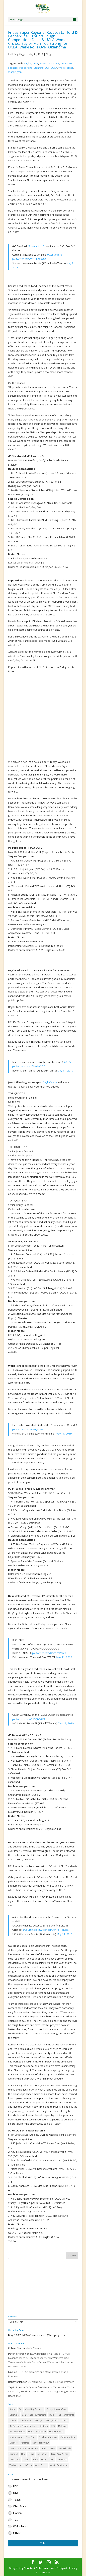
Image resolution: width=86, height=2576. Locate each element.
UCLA (54, 65)
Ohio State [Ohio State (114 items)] (31, 2434)
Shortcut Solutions (36, 2565)
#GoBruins (29, 1927)
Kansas (44, 60)
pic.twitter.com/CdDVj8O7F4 (28, 1716)
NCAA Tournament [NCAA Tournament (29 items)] (37, 2428)
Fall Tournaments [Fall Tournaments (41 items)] (66, 2412)
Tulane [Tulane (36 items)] (26, 2457)
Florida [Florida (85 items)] (12, 2417)
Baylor (27, 60)
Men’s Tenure (33, 2345)
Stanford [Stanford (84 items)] (13, 2451)
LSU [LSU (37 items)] (53, 2423)
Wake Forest (65, 65)
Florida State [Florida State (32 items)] (25, 2417)
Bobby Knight (18, 51)
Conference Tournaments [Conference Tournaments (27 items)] (34, 2412)
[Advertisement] (43, 2284)
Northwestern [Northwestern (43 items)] (15, 2434)
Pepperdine (25, 65)
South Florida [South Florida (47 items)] (64, 2445)
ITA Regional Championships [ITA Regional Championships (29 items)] (22, 2423)
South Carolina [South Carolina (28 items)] (48, 2445)
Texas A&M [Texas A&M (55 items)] (42, 2451)
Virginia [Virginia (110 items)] (12, 2462)
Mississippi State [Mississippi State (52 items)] (17, 2428)
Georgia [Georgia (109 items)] (38, 2417)
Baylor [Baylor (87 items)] (12, 2406)
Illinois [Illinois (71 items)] (65, 2417)
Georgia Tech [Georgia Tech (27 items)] (52, 2417)
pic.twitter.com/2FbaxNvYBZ (28, 1063)
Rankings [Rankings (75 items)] (25, 2440)
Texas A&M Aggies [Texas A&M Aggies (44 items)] (59, 2451)
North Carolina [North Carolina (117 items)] (56, 2428)
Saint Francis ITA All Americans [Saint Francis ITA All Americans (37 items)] (23, 2445)
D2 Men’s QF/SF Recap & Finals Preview (51, 2379)
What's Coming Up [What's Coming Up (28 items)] (59, 2462)
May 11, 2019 (65, 1067)
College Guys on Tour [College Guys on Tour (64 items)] (56, 2406)
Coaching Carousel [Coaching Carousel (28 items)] (34, 2406)
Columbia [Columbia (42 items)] (14, 2412)
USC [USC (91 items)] (52, 2457)
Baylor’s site (50, 1079)
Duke (35, 60)
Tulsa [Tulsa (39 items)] (35, 2457)
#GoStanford (54, 252)
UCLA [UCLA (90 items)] (43, 2457)
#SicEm (68, 1059)
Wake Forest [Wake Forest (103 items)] (41, 2462)
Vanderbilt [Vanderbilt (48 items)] (62, 2457)
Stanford (39, 65)
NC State (54, 60)
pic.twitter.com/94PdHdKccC (52, 1927)
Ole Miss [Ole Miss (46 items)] (13, 2440)
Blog (48, 51)
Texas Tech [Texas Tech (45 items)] (14, 2457)
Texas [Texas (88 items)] (31, 2451)
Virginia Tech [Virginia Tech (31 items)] (26, 2462)
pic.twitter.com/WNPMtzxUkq (29, 256)
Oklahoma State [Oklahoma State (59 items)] (67, 2434)
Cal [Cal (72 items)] (20, 2406)
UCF (47, 65)
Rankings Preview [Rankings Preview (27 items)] (40, 2440)
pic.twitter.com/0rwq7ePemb (49, 1650)
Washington (15, 69)
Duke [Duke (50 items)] (51, 2412)
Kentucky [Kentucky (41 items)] (44, 2423)
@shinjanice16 (36, 243)
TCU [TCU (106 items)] (23, 2451)
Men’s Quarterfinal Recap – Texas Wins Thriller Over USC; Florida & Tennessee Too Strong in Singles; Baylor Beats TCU (43, 2389)
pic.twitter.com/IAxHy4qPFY (28, 1426)
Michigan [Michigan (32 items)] (62, 2423)
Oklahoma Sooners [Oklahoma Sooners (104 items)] (48, 2434)
